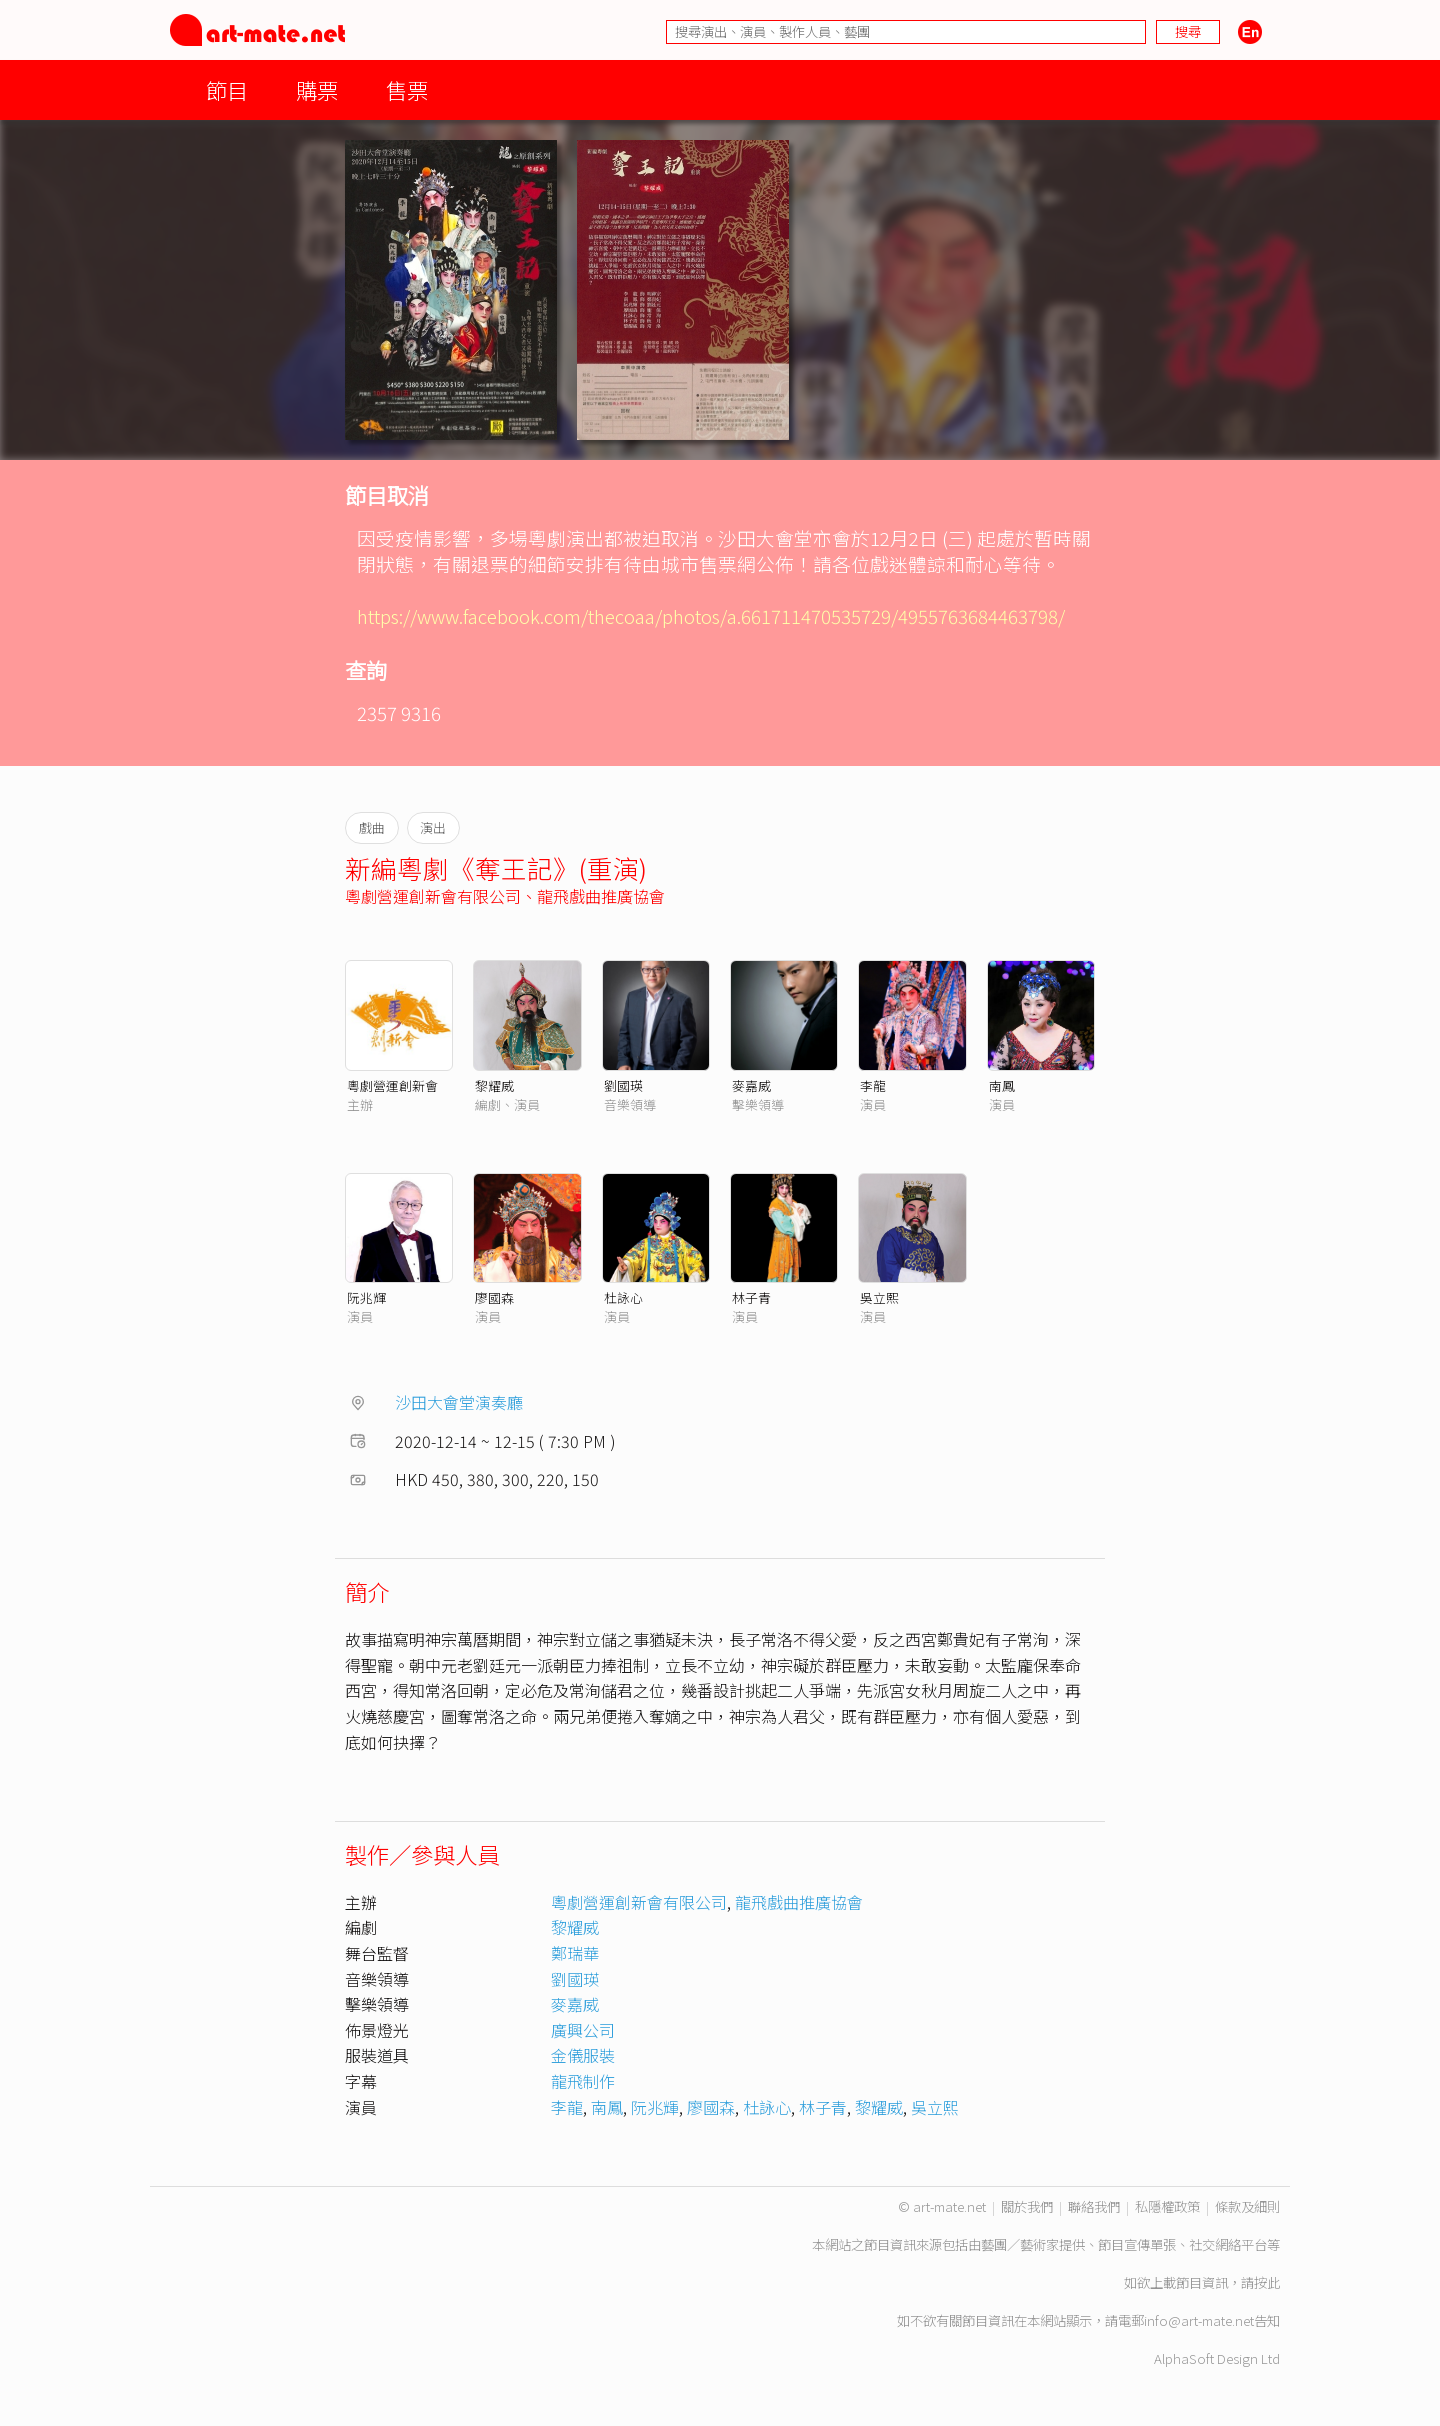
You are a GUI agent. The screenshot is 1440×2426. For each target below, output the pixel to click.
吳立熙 (879, 1297)
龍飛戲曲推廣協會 (601, 896)
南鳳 (1002, 1085)
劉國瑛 (623, 1085)
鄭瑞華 (575, 1953)
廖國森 (494, 1297)
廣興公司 (583, 2030)
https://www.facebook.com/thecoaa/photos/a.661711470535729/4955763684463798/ (711, 615)
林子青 (751, 1297)
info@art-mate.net (1199, 2320)
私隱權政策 (1167, 2206)
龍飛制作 (583, 2081)
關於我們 (1027, 2206)
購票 (317, 89)
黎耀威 (494, 1085)
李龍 (873, 1085)
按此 (1267, 2282)
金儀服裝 (583, 2055)
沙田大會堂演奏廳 (459, 1402)
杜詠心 (623, 1297)
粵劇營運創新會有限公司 (433, 896)
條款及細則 (1247, 2206)
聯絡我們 (1094, 2206)
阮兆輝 (366, 1297)
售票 (407, 89)
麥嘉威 (751, 1085)
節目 (227, 89)
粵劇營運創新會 (392, 1085)
